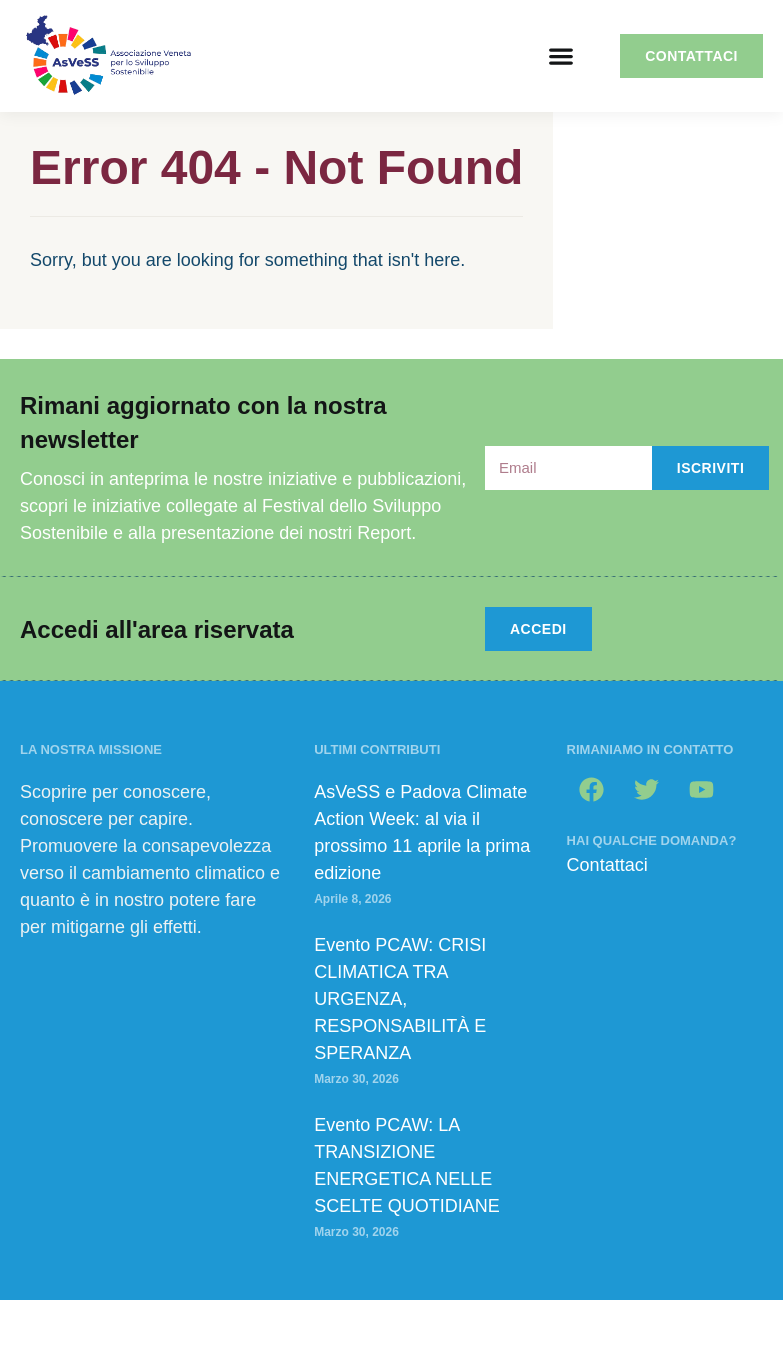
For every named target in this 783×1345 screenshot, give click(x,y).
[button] (560, 56)
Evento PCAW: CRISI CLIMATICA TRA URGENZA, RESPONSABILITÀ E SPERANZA (400, 999)
